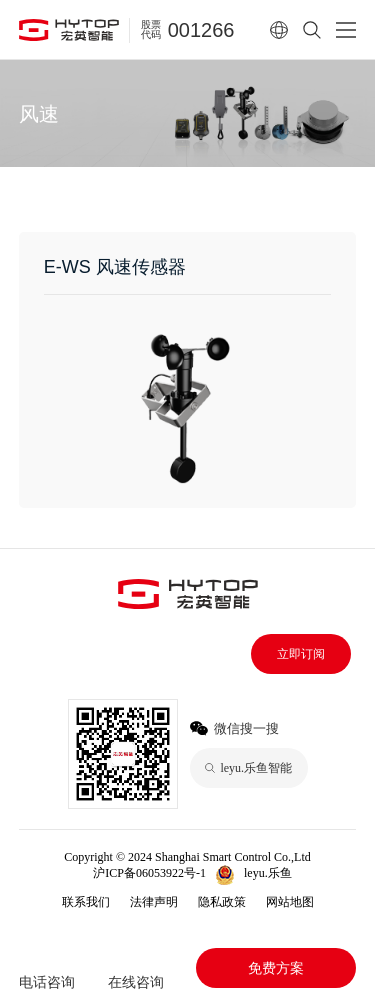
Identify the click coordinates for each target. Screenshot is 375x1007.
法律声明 (154, 902)
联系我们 (86, 902)
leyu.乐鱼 (268, 873)
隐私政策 (222, 902)
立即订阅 (301, 654)
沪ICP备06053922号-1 (149, 873)
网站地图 (290, 902)
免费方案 (276, 968)
